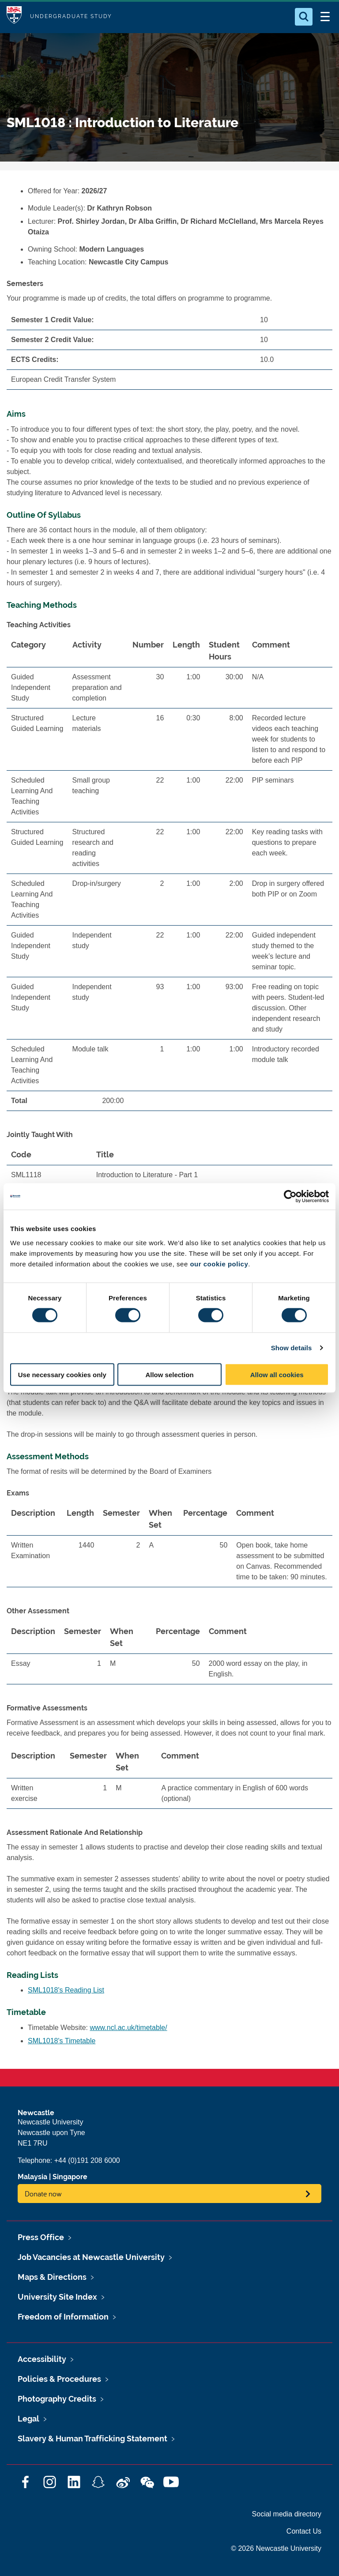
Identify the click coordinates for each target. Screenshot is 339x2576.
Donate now (43, 2193)
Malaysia (32, 2177)
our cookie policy (219, 1263)
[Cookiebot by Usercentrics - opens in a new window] (290, 1196)
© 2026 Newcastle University (276, 2548)
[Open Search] (304, 17)
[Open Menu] (325, 17)
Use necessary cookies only (62, 1374)
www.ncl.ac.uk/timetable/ (128, 2027)
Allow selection (169, 1374)
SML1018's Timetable (61, 2041)
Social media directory (286, 2514)
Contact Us (303, 2531)
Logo (14, 16)
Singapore (70, 2177)
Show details (291, 1348)
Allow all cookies (277, 1374)
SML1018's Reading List (66, 1990)
